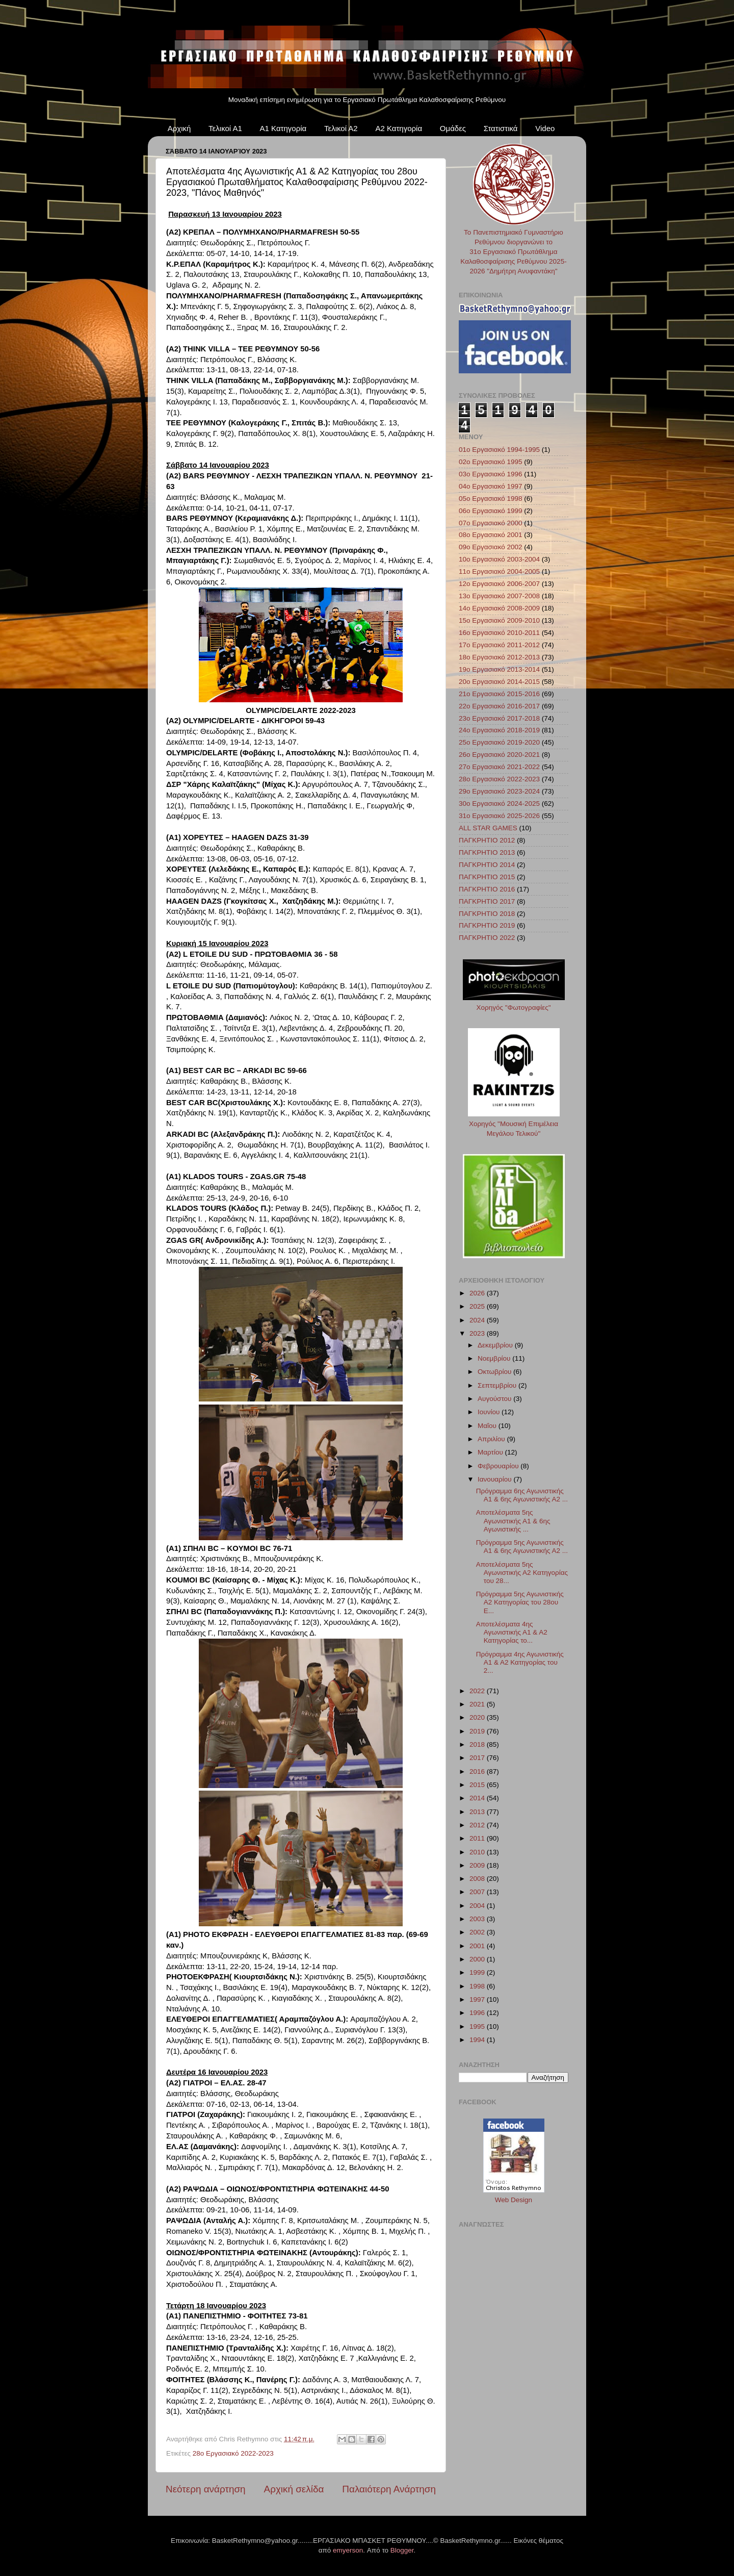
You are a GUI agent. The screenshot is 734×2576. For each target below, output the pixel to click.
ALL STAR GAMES (488, 828)
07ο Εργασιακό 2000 (490, 523)
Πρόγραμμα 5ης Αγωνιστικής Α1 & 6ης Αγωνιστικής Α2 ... (522, 1546)
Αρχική (179, 128)
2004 (478, 1905)
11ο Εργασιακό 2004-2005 (499, 571)
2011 (478, 1838)
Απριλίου (492, 1439)
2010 (478, 1852)
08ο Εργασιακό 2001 (490, 535)
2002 (478, 1932)
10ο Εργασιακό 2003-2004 (499, 559)
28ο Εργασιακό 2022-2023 (233, 2453)
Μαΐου (488, 1426)
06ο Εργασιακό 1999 (490, 511)
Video (545, 128)
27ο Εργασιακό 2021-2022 (499, 767)
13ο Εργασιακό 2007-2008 (499, 596)
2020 (478, 1717)
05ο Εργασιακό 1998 (490, 498)
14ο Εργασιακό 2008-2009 (499, 608)
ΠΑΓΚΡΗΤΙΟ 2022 (487, 937)
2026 (478, 1293)
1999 (478, 1972)
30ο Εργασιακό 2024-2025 (499, 803)
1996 (478, 2013)
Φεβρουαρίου (499, 1466)
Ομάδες (453, 128)
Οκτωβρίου (495, 1371)
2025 (478, 1306)
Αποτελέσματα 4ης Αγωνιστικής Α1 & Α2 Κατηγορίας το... (511, 1632)
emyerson (348, 2550)
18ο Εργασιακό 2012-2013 (499, 657)
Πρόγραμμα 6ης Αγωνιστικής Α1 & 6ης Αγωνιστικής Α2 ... (522, 1495)
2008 (478, 1878)
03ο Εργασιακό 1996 (490, 474)
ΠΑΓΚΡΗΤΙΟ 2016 (487, 889)
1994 (478, 2040)
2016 (478, 1771)
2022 (478, 1691)
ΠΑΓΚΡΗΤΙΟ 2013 (487, 852)
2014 (478, 1798)
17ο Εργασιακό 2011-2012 (499, 645)
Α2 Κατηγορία (398, 128)
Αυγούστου (495, 1398)
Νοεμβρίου (495, 1358)
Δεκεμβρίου (496, 1345)
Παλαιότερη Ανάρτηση (389, 2489)
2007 (478, 1892)
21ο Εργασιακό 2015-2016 (499, 694)
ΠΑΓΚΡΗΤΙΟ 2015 (487, 877)
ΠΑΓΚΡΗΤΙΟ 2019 (487, 925)
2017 (478, 1758)
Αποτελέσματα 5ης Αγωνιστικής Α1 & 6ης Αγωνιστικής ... (513, 1521)
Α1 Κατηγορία (283, 128)
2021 (478, 1704)
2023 (478, 1333)
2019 (478, 1731)
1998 (478, 1986)
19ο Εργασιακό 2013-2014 (499, 669)
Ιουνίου (490, 1412)
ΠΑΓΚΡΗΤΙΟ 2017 (487, 901)
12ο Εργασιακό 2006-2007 (499, 584)
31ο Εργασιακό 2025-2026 (499, 816)
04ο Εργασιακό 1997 (490, 486)
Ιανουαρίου (495, 1479)
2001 (478, 1946)
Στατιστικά (501, 128)
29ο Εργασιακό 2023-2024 (499, 791)
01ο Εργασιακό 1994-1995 (499, 449)
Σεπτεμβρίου (498, 1385)
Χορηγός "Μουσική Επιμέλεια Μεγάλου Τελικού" (514, 1123)
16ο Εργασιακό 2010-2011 (499, 632)
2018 (478, 1744)
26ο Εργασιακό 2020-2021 (499, 754)
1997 (478, 1999)
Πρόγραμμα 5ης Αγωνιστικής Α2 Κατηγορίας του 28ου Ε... (520, 1602)
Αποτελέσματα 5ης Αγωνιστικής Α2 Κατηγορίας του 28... (522, 1573)
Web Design (513, 2200)
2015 (478, 1785)
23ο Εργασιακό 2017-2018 (499, 718)
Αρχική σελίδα (294, 2489)
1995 (478, 2026)
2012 (478, 1825)
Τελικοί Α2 (341, 128)
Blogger (402, 2550)
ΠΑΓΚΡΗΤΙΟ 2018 (487, 913)
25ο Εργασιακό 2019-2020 (499, 742)
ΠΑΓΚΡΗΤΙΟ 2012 (487, 840)
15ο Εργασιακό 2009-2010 (499, 620)
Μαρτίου (491, 1452)
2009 (478, 1865)
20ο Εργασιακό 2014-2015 (499, 681)
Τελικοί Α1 (225, 128)
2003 (478, 1919)
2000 (478, 1959)
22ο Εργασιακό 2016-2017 (499, 706)
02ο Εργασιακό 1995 (490, 462)
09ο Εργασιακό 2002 (490, 547)
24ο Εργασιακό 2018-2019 (499, 730)
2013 (478, 1812)
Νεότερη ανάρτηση (206, 2489)
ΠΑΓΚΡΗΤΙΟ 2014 (487, 865)
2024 (478, 1320)
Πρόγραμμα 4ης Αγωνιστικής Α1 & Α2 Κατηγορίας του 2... (520, 1662)
